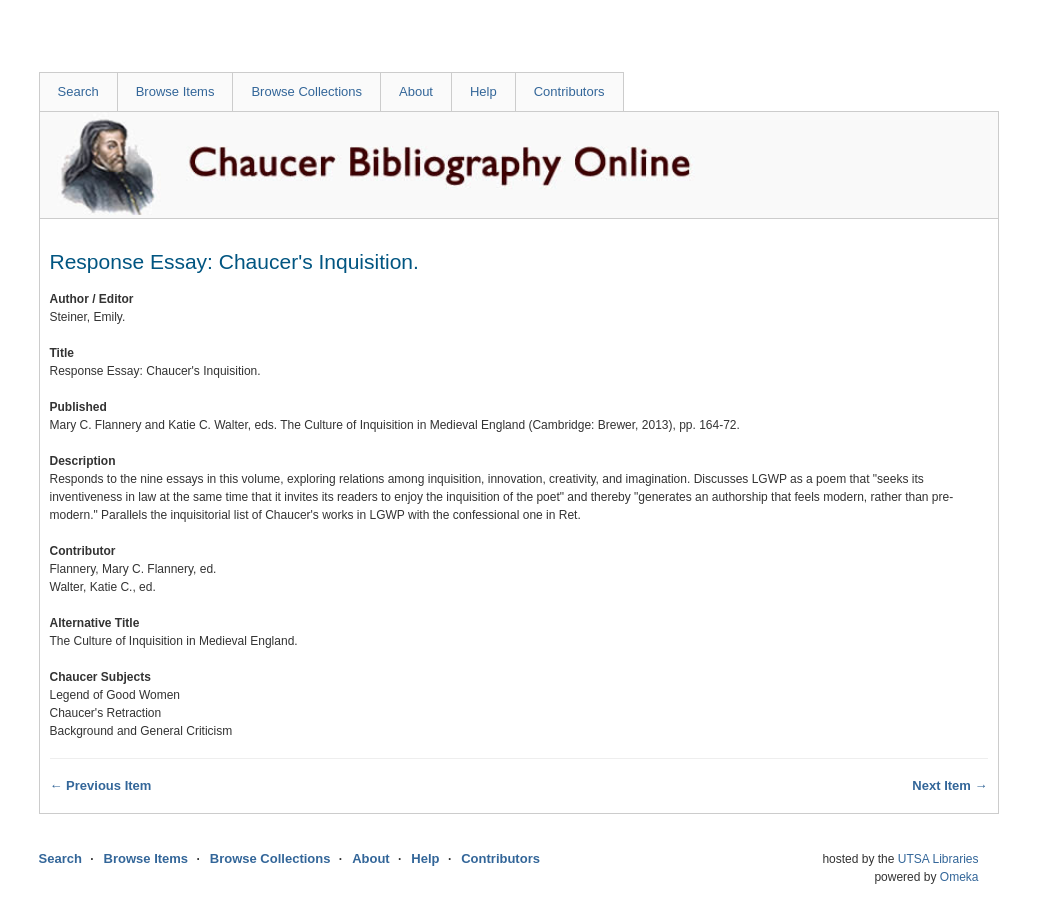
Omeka (959, 877)
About (416, 91)
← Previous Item (101, 785)
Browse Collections (306, 91)
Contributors (569, 91)
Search (78, 91)
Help (483, 91)
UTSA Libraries (938, 859)
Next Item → (949, 785)
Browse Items (175, 91)
